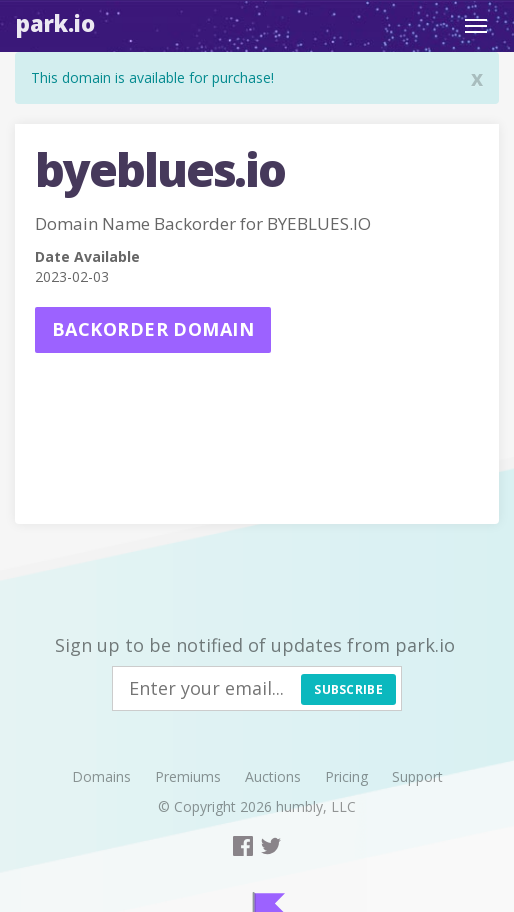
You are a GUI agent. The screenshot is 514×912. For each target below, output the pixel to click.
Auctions (273, 776)
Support (417, 776)
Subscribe (348, 689)
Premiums (188, 776)
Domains (101, 776)
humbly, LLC (316, 806)
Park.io (55, 23)
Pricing (346, 776)
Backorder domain (153, 329)
